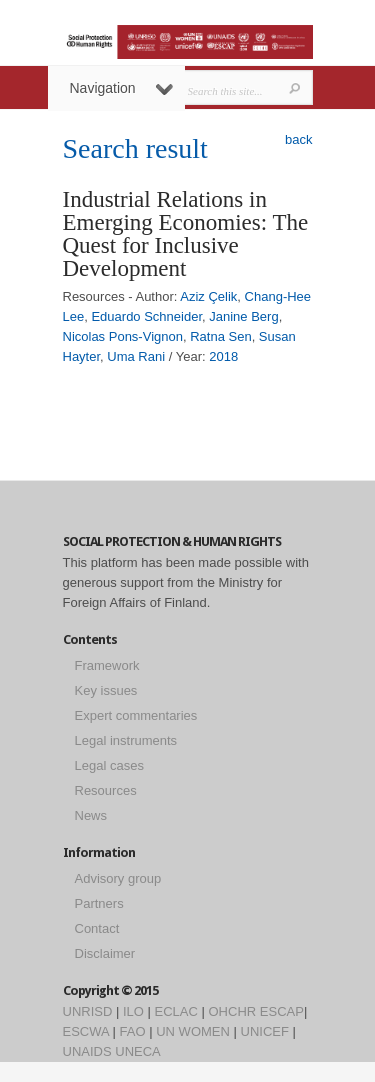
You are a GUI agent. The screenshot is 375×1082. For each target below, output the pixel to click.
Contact (97, 928)
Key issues (106, 690)
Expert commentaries (136, 715)
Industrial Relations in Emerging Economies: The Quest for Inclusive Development (186, 234)
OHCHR (233, 1011)
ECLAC (176, 1011)
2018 (223, 356)
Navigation (121, 88)
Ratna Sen (220, 336)
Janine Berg (243, 316)
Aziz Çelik (208, 296)
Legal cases (109, 765)
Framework (107, 665)
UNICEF (265, 1031)
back (298, 139)
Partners (99, 903)
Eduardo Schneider (146, 316)
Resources (106, 790)
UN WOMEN (193, 1031)
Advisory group (118, 878)
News (91, 815)
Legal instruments (126, 740)
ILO (133, 1011)
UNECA (138, 1051)
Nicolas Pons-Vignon (123, 336)
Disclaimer (105, 953)
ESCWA (86, 1031)
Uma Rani (136, 356)
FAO (133, 1031)
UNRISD (88, 1011)
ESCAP (282, 1011)
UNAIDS (87, 1051)
